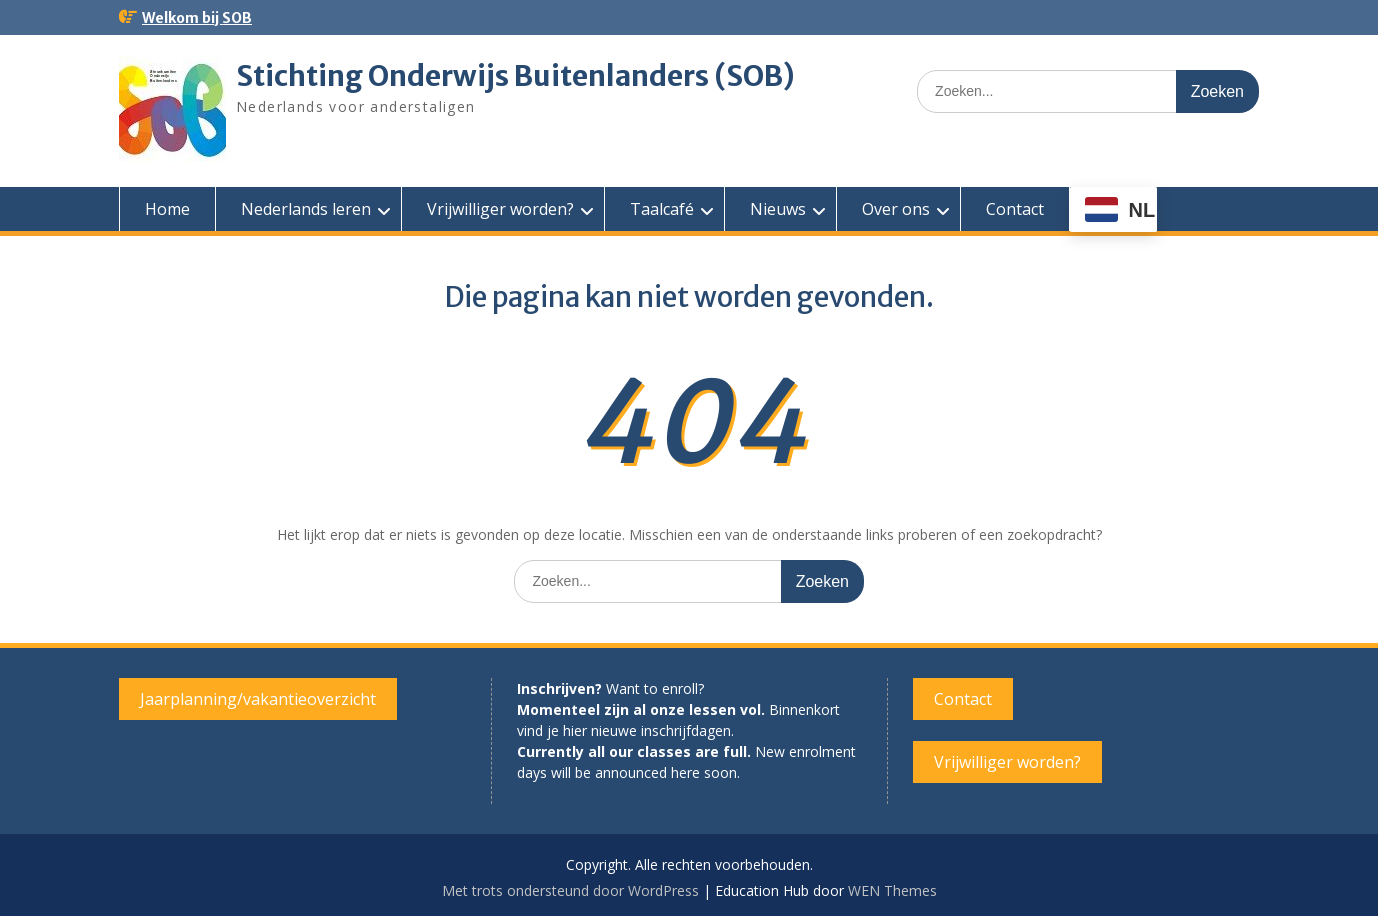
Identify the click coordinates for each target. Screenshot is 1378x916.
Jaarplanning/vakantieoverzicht (258, 699)
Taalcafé (662, 209)
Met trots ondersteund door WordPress (570, 890)
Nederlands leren (306, 209)
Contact (1015, 209)
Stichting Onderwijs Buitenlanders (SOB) (515, 76)
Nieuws (778, 209)
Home (167, 209)
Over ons (896, 209)
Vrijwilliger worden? (500, 209)
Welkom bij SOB (197, 18)
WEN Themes (892, 890)
